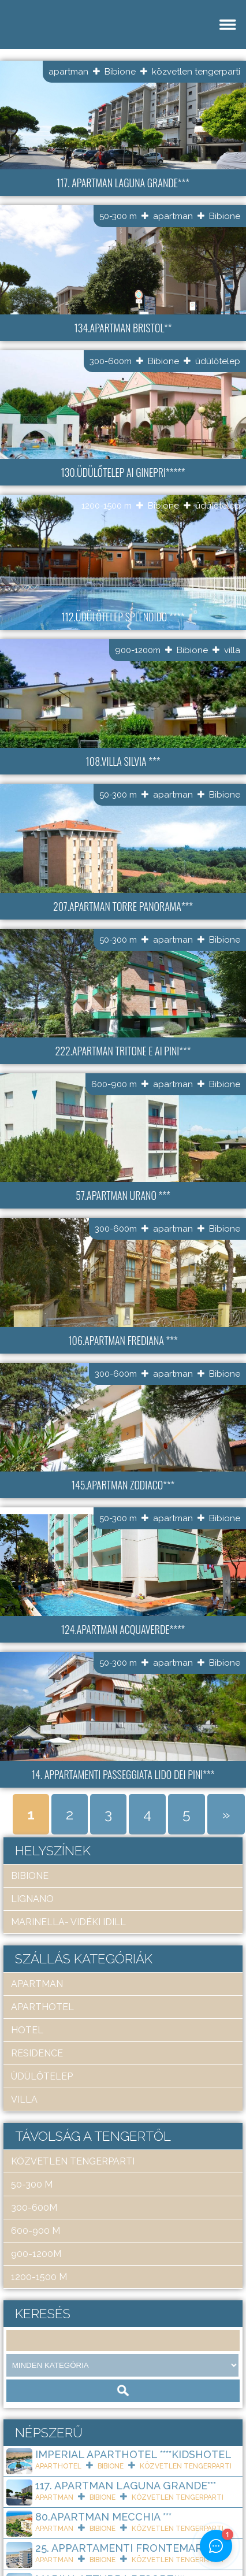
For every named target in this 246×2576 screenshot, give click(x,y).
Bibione (120, 71)
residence (37, 2053)
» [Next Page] (226, 1814)
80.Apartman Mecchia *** (103, 2517)
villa (232, 650)
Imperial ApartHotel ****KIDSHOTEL (133, 2454)
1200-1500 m (106, 506)
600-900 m (114, 1084)
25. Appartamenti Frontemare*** (126, 2548)
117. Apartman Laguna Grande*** (125, 2485)
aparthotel (42, 2007)
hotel (27, 2030)
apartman (68, 71)
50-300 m (118, 216)
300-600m (111, 361)
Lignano (32, 1898)
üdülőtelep (217, 361)
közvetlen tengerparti (196, 71)
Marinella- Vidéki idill (68, 1922)
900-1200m (138, 650)
